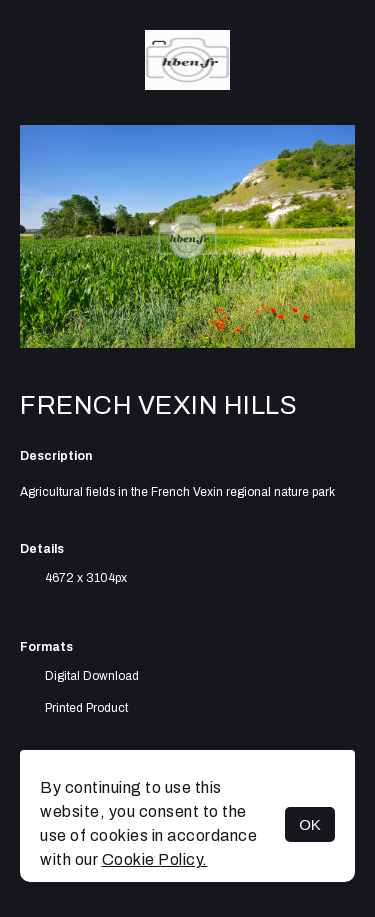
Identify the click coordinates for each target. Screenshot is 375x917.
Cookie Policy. (155, 859)
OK (310, 824)
